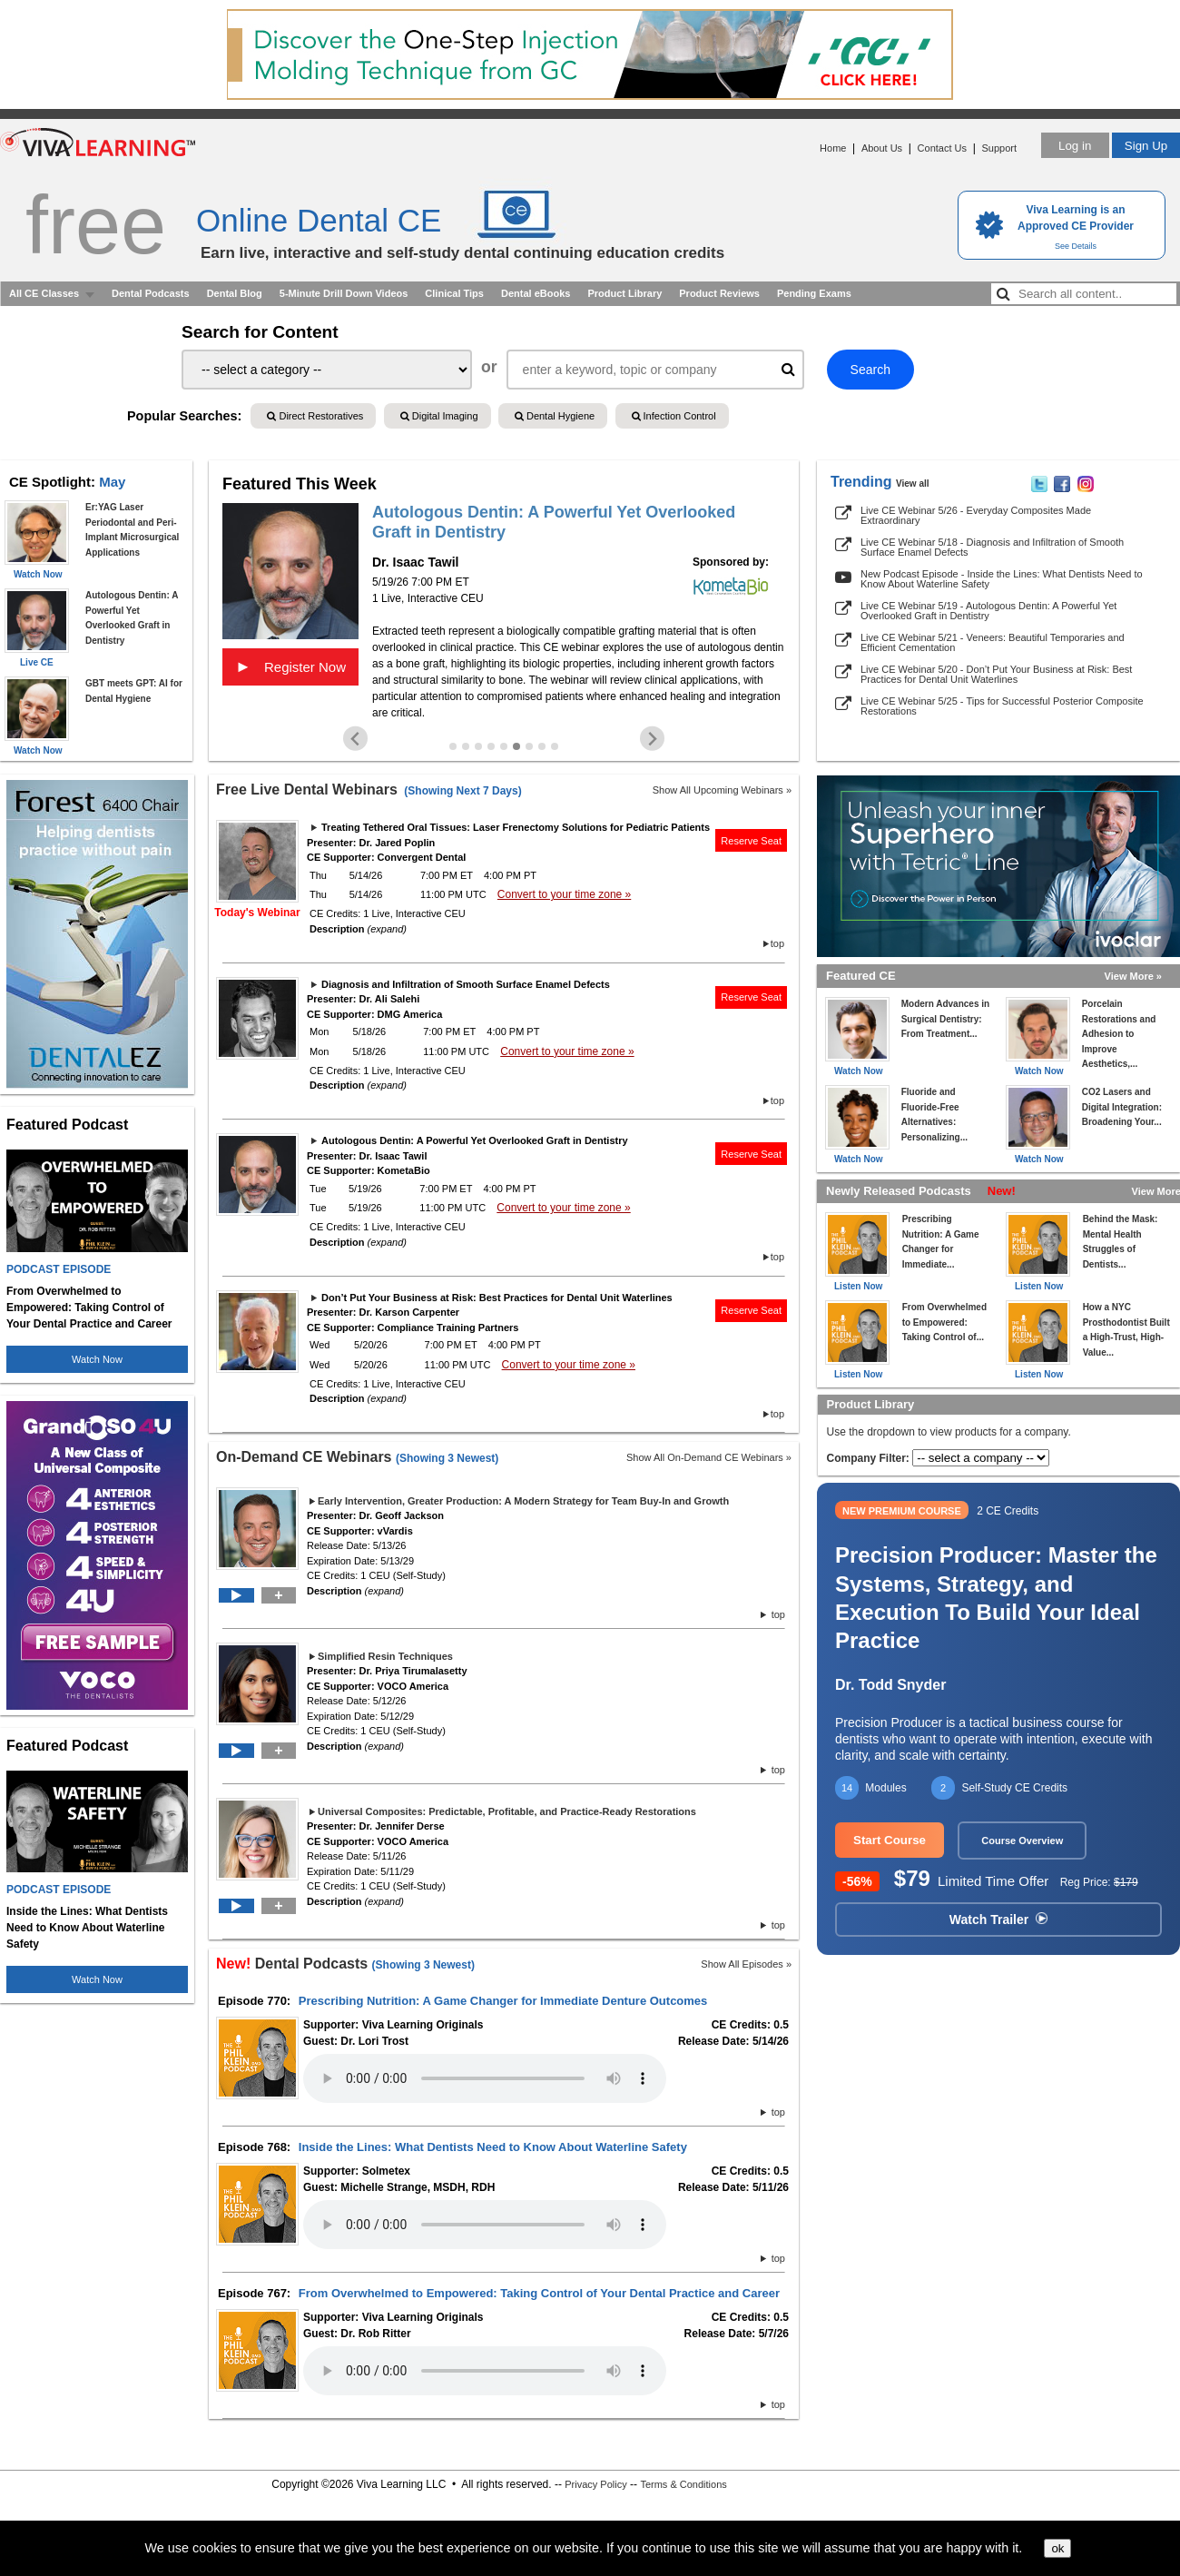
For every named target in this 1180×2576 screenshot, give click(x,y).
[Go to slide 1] (453, 746)
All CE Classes (44, 293)
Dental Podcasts (151, 293)
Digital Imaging (439, 415)
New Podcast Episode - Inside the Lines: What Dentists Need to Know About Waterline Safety (1001, 578)
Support (999, 148)
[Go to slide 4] (491, 746)
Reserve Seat (751, 840)
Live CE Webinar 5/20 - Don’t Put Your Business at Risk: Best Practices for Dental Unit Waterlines (996, 674)
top (777, 943)
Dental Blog (234, 293)
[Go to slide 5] (503, 746)
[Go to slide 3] (478, 746)
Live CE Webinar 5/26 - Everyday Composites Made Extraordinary (975, 515)
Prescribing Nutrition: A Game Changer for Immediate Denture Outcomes (503, 2001)
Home (833, 148)
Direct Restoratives (315, 415)
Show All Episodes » (746, 1964)
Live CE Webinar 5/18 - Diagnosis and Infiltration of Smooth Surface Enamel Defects (992, 547)
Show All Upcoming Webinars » (722, 790)
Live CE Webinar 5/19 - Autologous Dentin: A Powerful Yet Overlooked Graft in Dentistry (988, 610)
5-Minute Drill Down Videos (344, 293)
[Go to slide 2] (465, 746)
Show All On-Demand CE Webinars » (709, 1457)
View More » (1133, 976)
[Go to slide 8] (542, 746)
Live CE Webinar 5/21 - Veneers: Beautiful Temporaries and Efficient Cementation (992, 642)
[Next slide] (652, 738)
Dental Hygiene (555, 415)
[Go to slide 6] (516, 746)
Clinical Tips (454, 293)
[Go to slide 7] (529, 746)
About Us (881, 148)
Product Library (624, 293)
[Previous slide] (355, 738)
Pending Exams (814, 293)
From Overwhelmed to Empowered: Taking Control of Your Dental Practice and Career (539, 2293)
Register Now (290, 666)
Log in (1074, 146)
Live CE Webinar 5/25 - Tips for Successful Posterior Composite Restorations (1002, 706)
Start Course (889, 1840)
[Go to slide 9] (554, 746)
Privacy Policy (595, 2484)
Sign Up (1146, 146)
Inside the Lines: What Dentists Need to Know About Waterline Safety (493, 2147)
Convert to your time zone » (564, 894)
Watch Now (97, 1359)
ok (1057, 2548)
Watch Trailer (998, 1919)
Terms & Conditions (683, 2484)
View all (912, 484)
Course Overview (1022, 1840)
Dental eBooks (535, 293)
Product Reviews (719, 293)
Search (870, 369)
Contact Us (942, 148)
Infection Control (674, 415)
